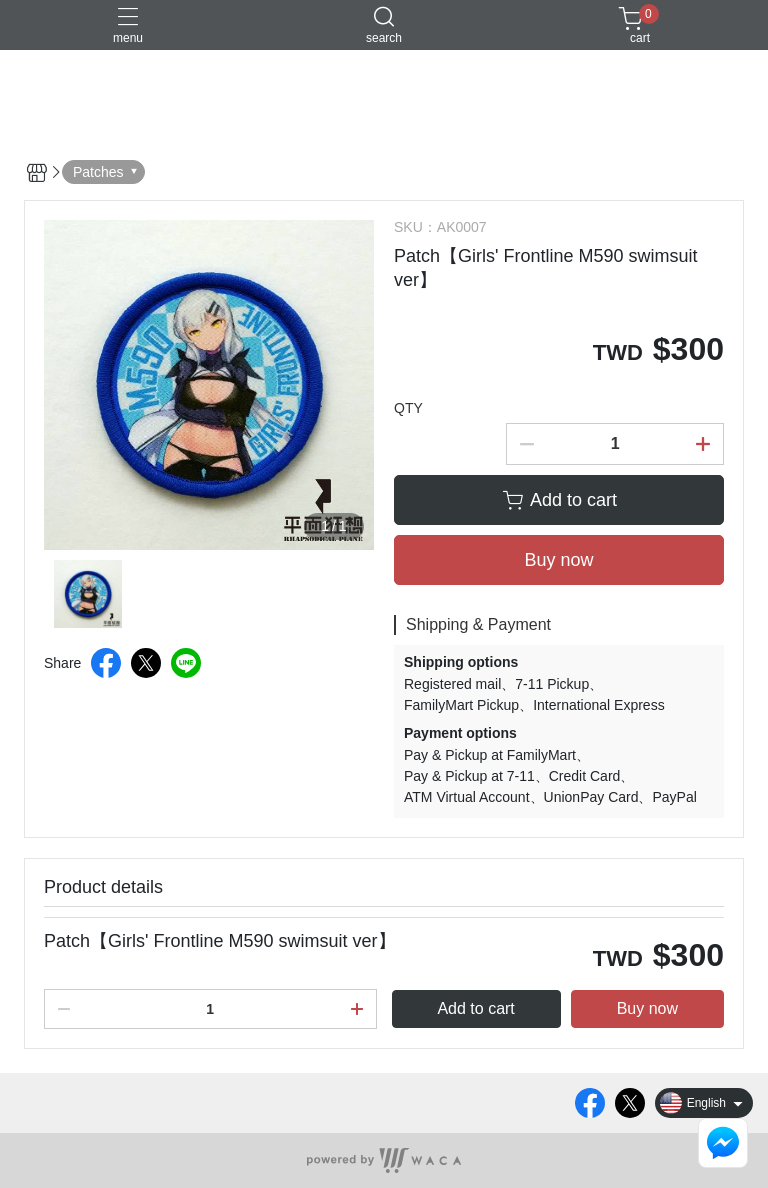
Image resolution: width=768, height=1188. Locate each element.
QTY (408, 408)
